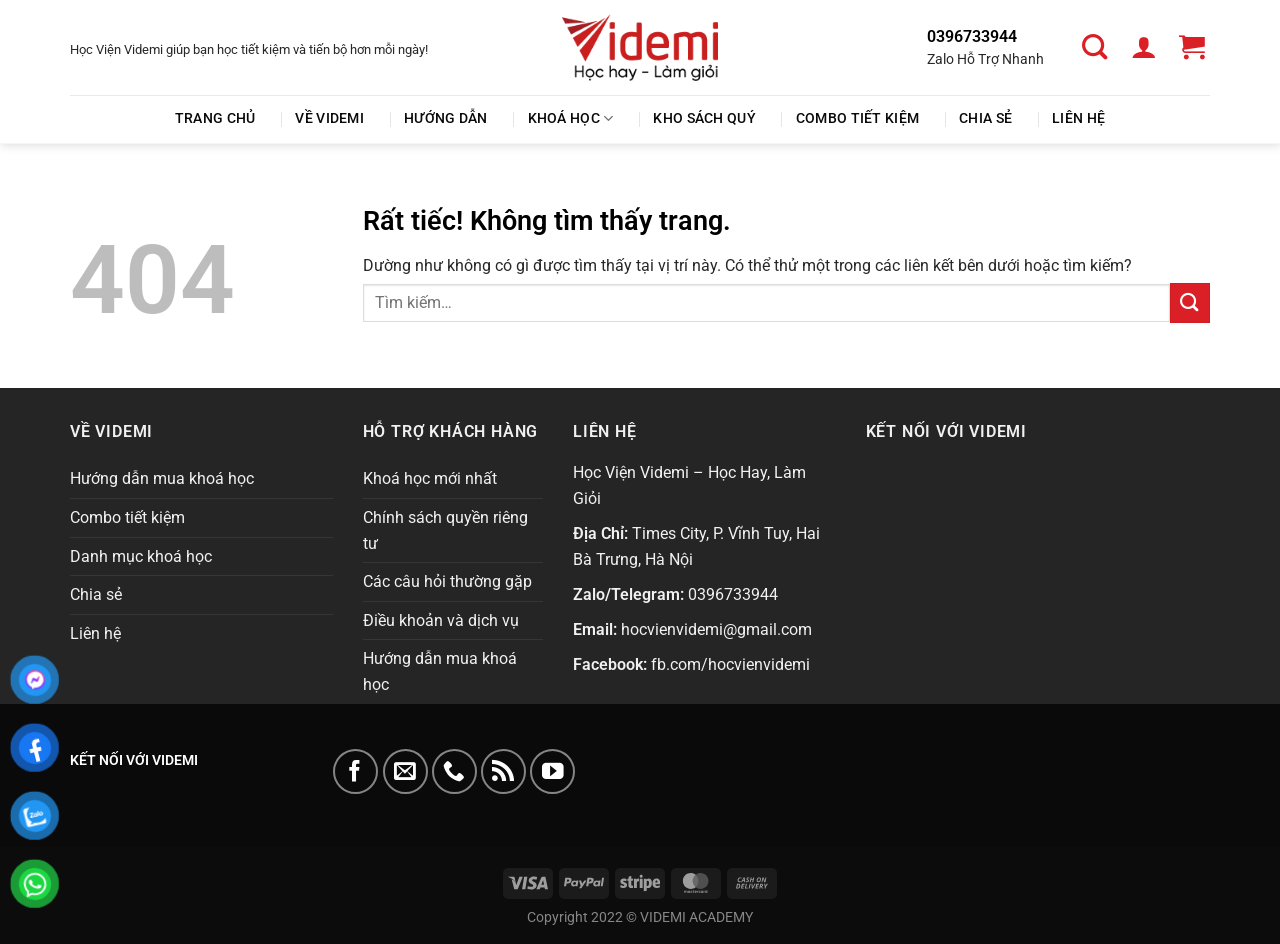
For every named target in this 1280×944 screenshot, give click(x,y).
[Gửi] (1190, 302)
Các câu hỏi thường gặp (447, 581)
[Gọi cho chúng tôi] (454, 771)
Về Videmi (329, 118)
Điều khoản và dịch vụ (441, 620)
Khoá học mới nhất (430, 478)
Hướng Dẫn (446, 118)
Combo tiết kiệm (857, 118)
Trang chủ (215, 118)
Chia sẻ (985, 118)
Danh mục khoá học (141, 556)
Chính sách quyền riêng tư (445, 530)
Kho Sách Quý (704, 118)
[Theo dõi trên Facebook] (355, 771)
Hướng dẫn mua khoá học (162, 478)
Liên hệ (1078, 118)
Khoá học (571, 118)
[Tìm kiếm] (1097, 47)
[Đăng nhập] (1146, 47)
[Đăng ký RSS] (503, 771)
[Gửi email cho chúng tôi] (405, 771)
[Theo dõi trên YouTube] (552, 771)
